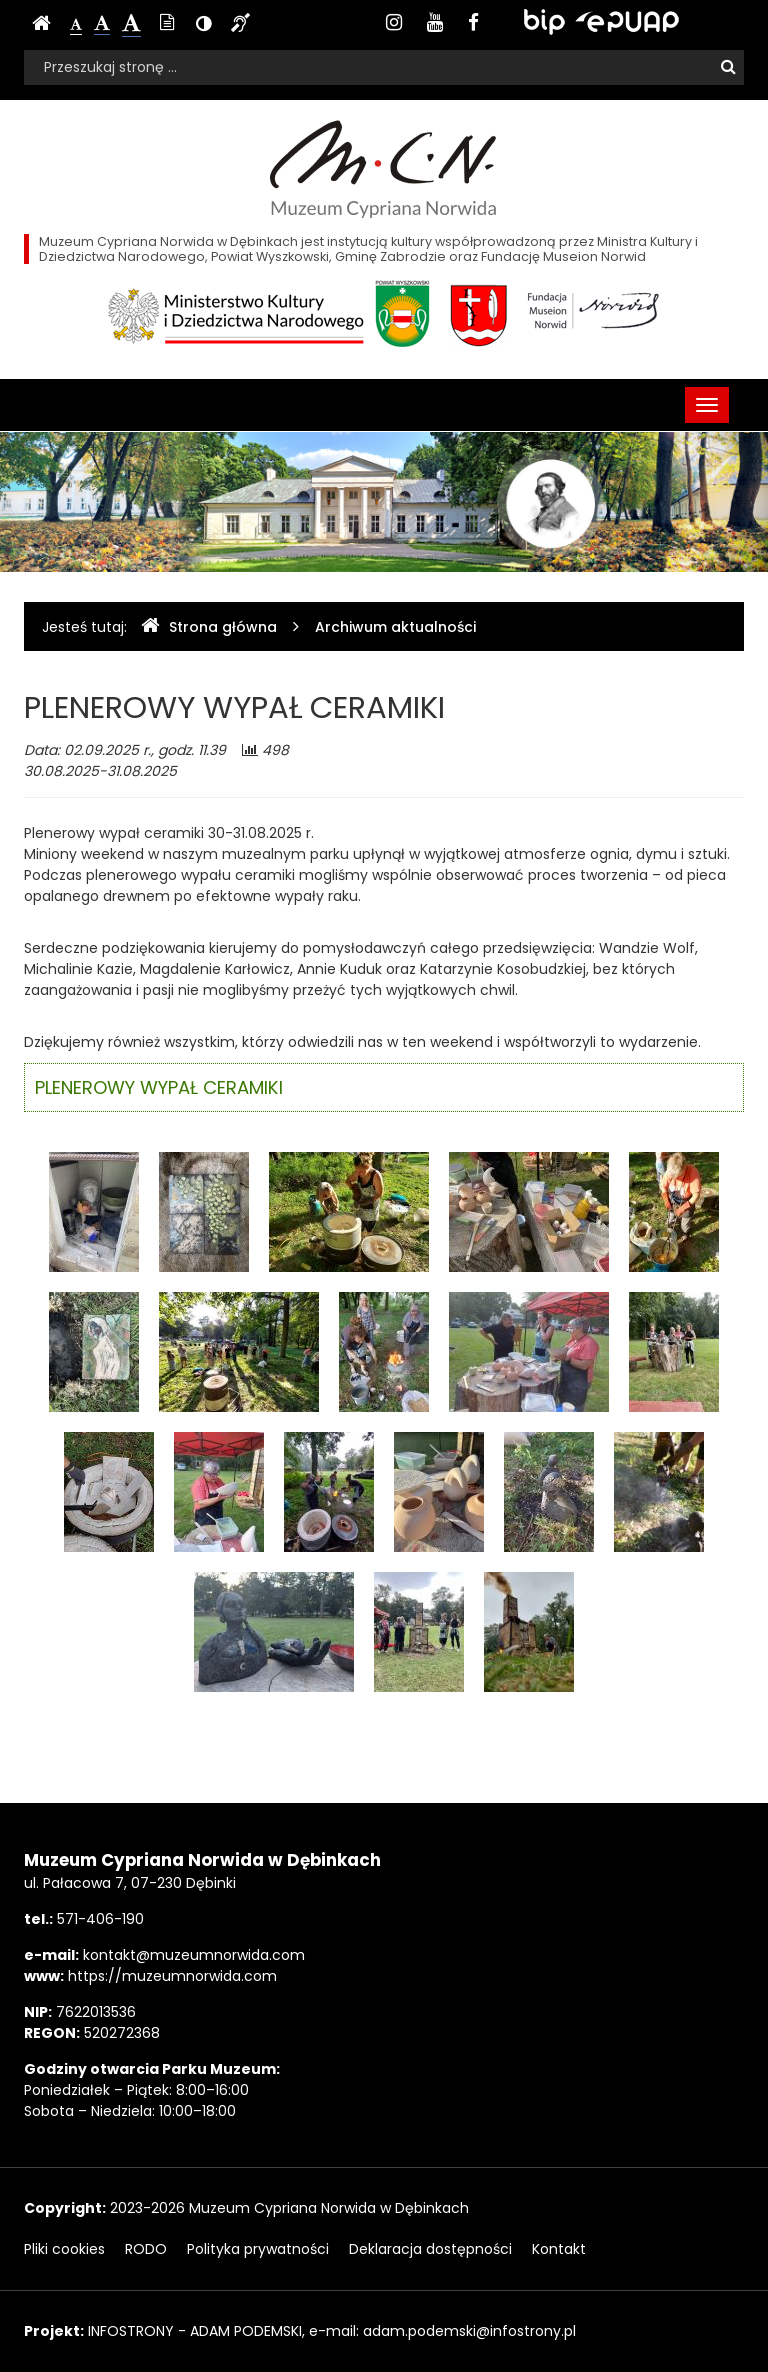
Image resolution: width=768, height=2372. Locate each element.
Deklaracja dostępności (430, 2249)
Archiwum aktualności (395, 627)
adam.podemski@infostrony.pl (469, 2331)
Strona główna (209, 626)
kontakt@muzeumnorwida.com (194, 1955)
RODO (146, 2249)
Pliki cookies (64, 2249)
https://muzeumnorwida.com (172, 1976)
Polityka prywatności (258, 2249)
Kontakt (559, 2249)
